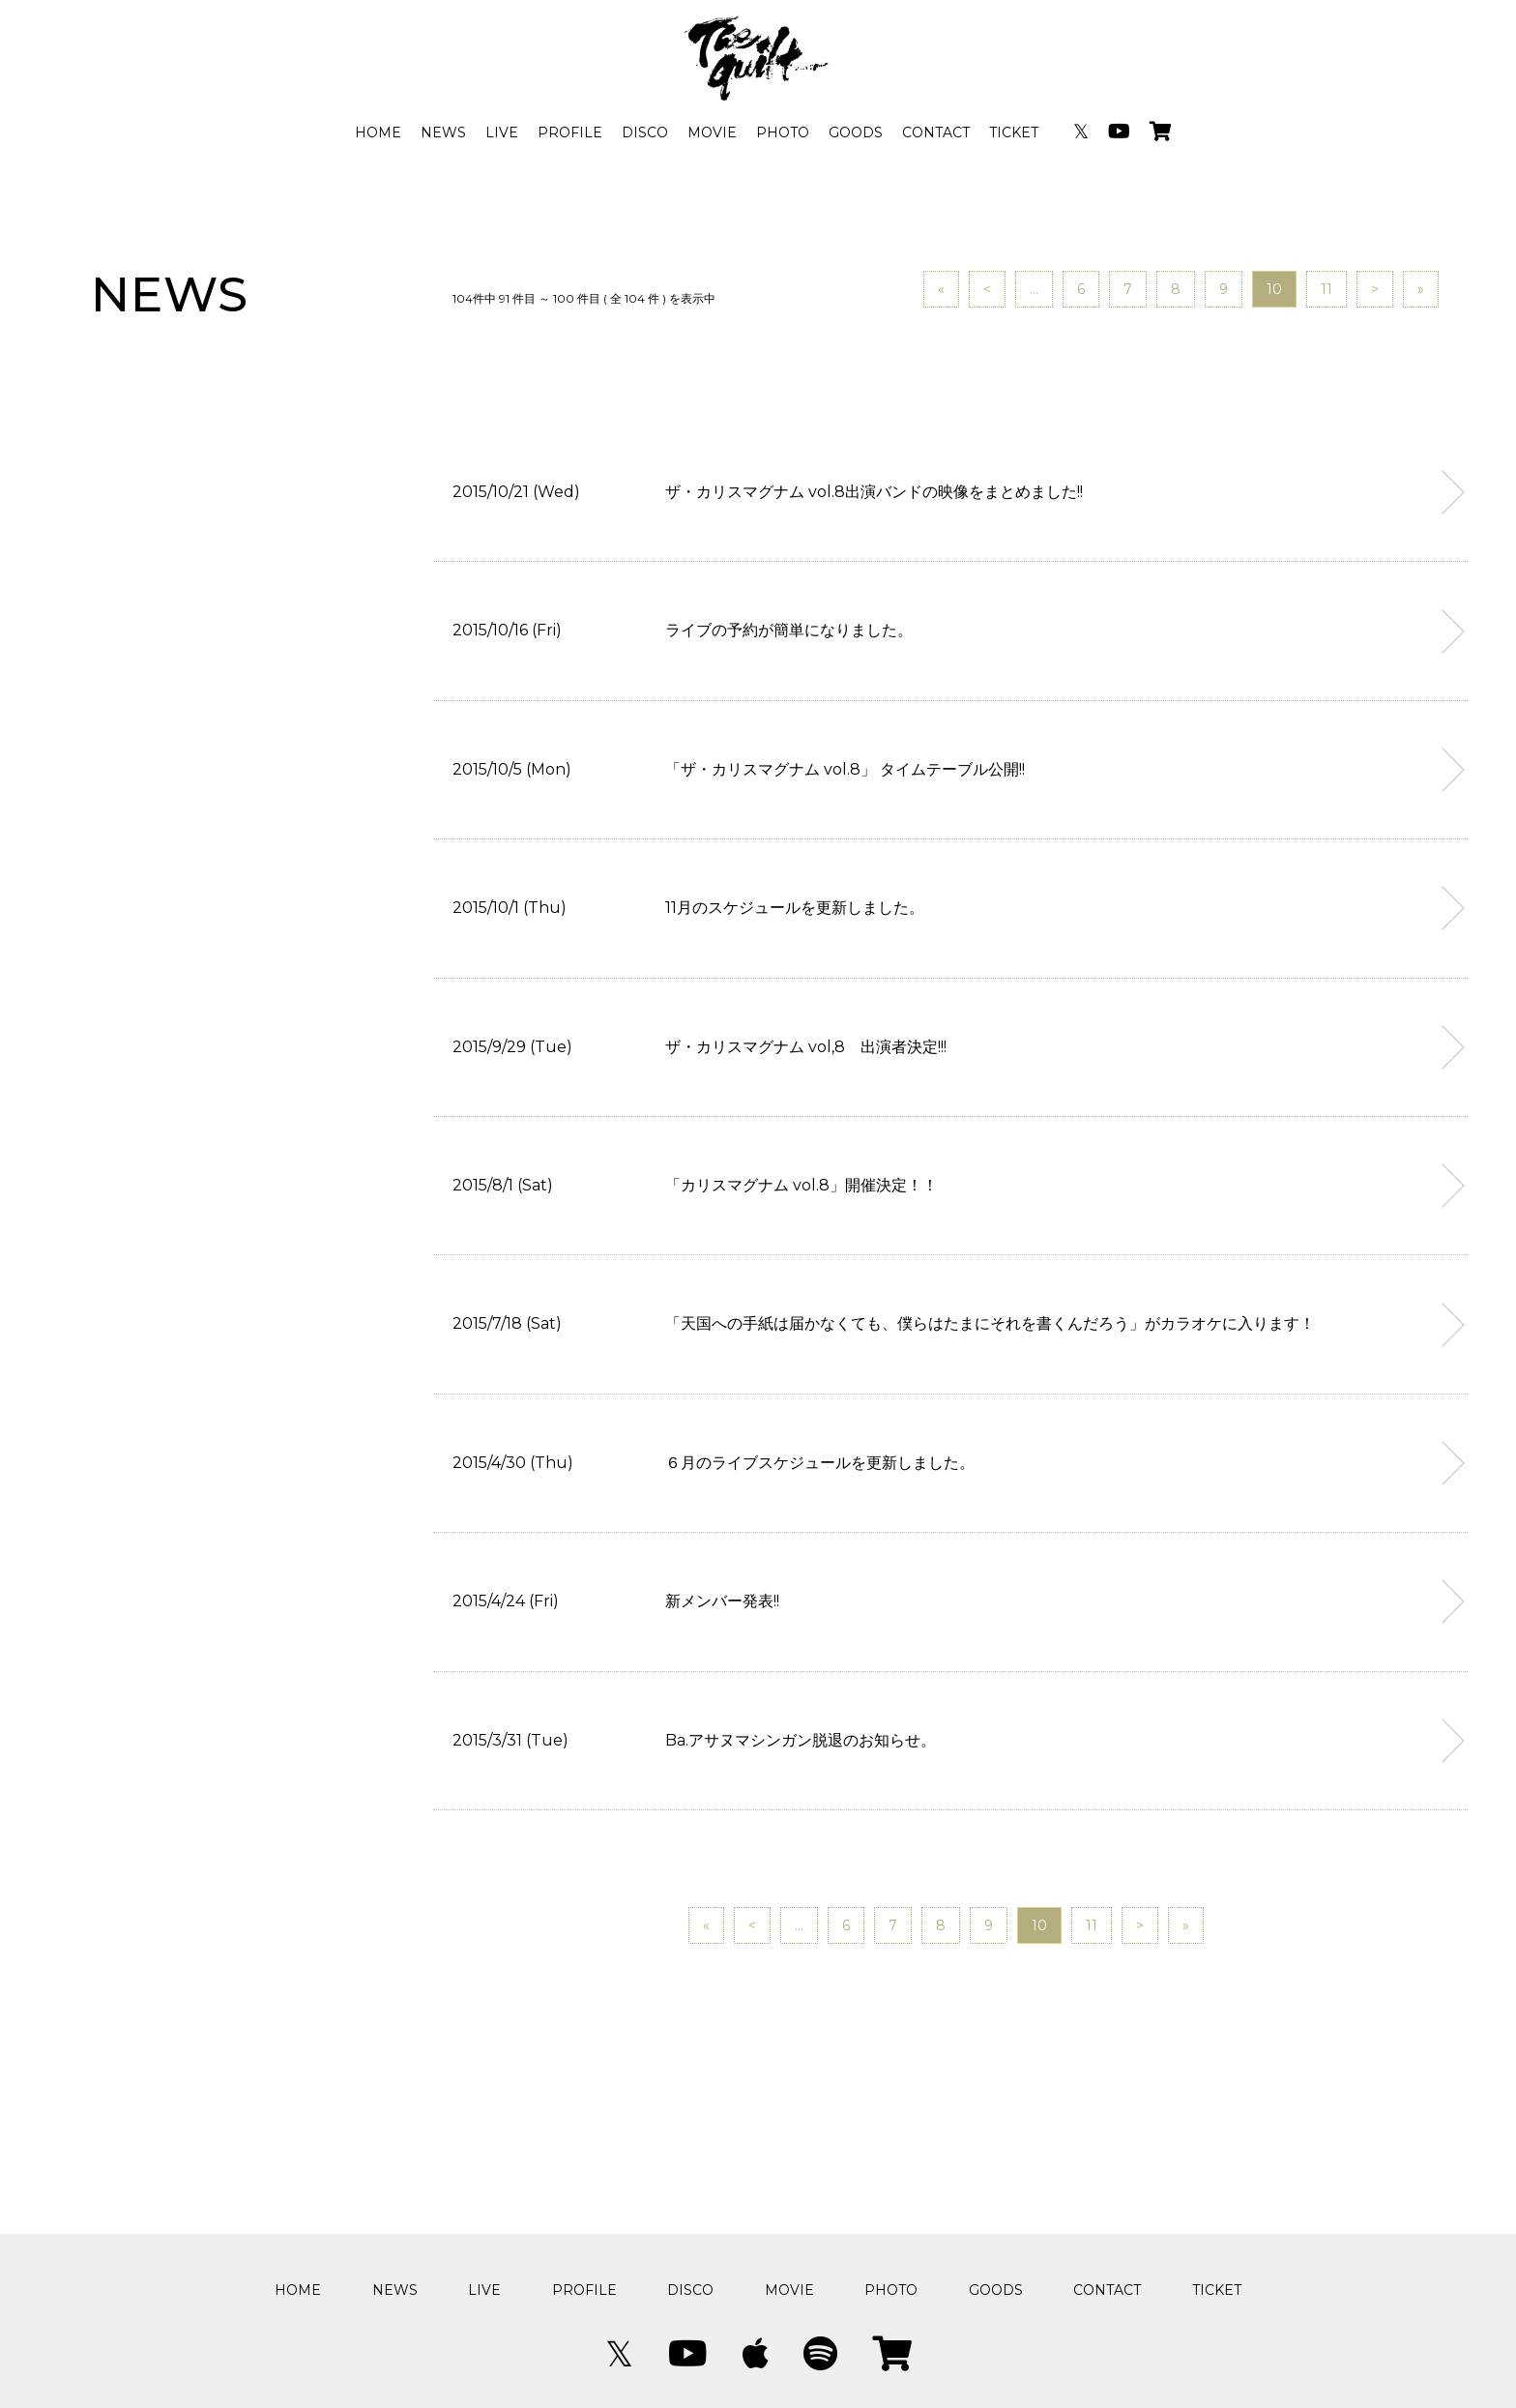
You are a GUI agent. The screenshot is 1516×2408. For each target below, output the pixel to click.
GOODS (856, 132)
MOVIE (712, 132)
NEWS (443, 132)
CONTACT (936, 132)
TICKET (1013, 132)
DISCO (645, 132)
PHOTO (782, 132)
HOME (378, 132)
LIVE (501, 132)
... (1034, 289)
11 (1326, 289)
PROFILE (570, 132)
